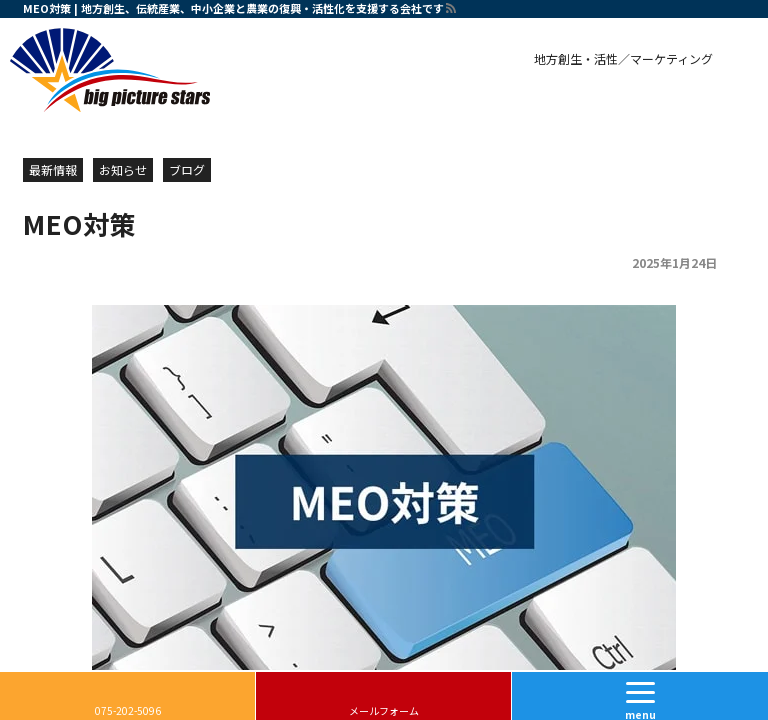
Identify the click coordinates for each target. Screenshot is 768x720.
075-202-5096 (128, 710)
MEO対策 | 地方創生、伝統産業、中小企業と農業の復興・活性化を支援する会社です (233, 8)
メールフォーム (384, 710)
